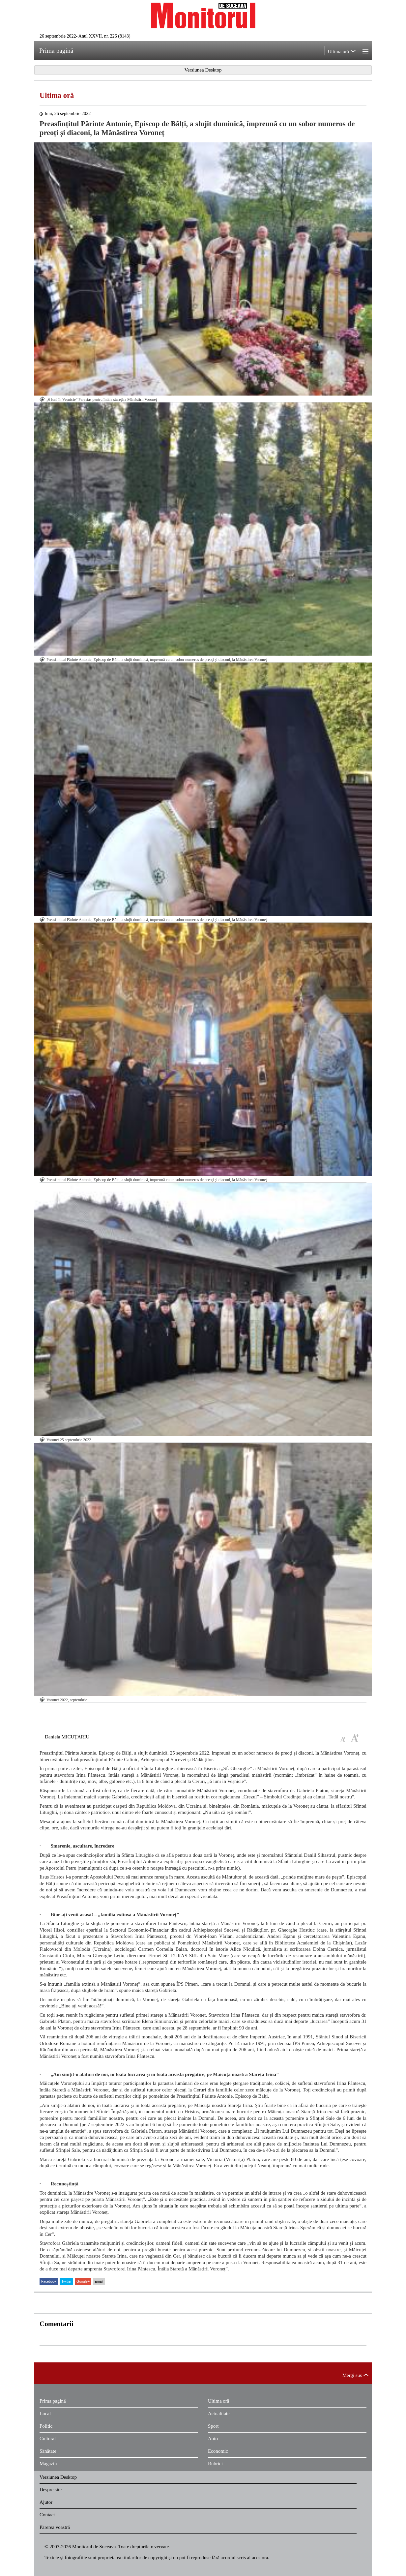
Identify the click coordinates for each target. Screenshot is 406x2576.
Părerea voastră (55, 2527)
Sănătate (48, 2451)
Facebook (48, 2281)
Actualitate (219, 2413)
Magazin (48, 2463)
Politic (46, 2426)
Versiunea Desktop (58, 2477)
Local (45, 2413)
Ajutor (46, 2502)
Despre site (51, 2489)
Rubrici (215, 2463)
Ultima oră (57, 95)
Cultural (48, 2438)
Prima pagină (53, 2401)
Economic (218, 2451)
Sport (213, 2426)
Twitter (66, 2281)
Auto (213, 2438)
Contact (47, 2514)
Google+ (83, 2281)
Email (99, 2281)
